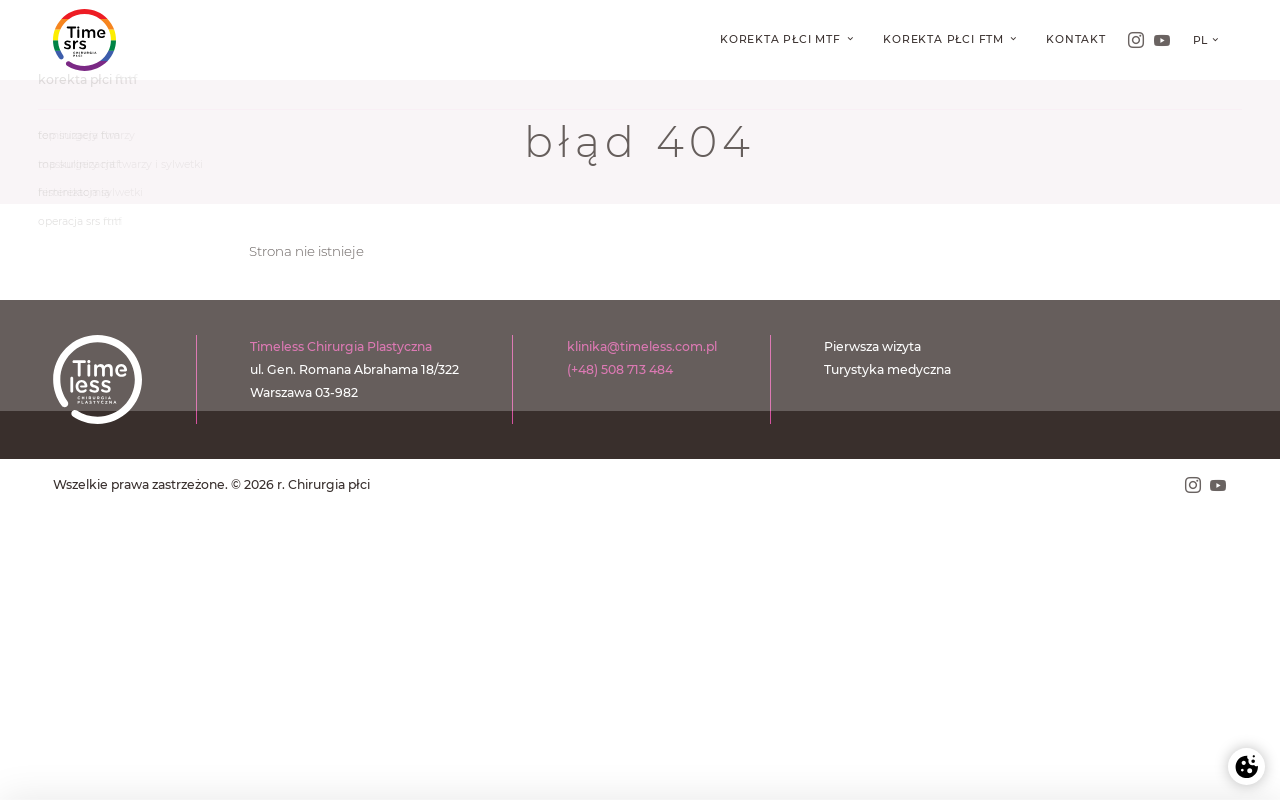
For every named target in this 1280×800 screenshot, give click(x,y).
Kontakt (1076, 39)
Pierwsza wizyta (872, 346)
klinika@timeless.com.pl (642, 346)
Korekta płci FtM (945, 39)
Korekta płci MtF (782, 39)
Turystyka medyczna (887, 369)
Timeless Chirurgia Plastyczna (341, 346)
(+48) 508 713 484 (620, 369)
